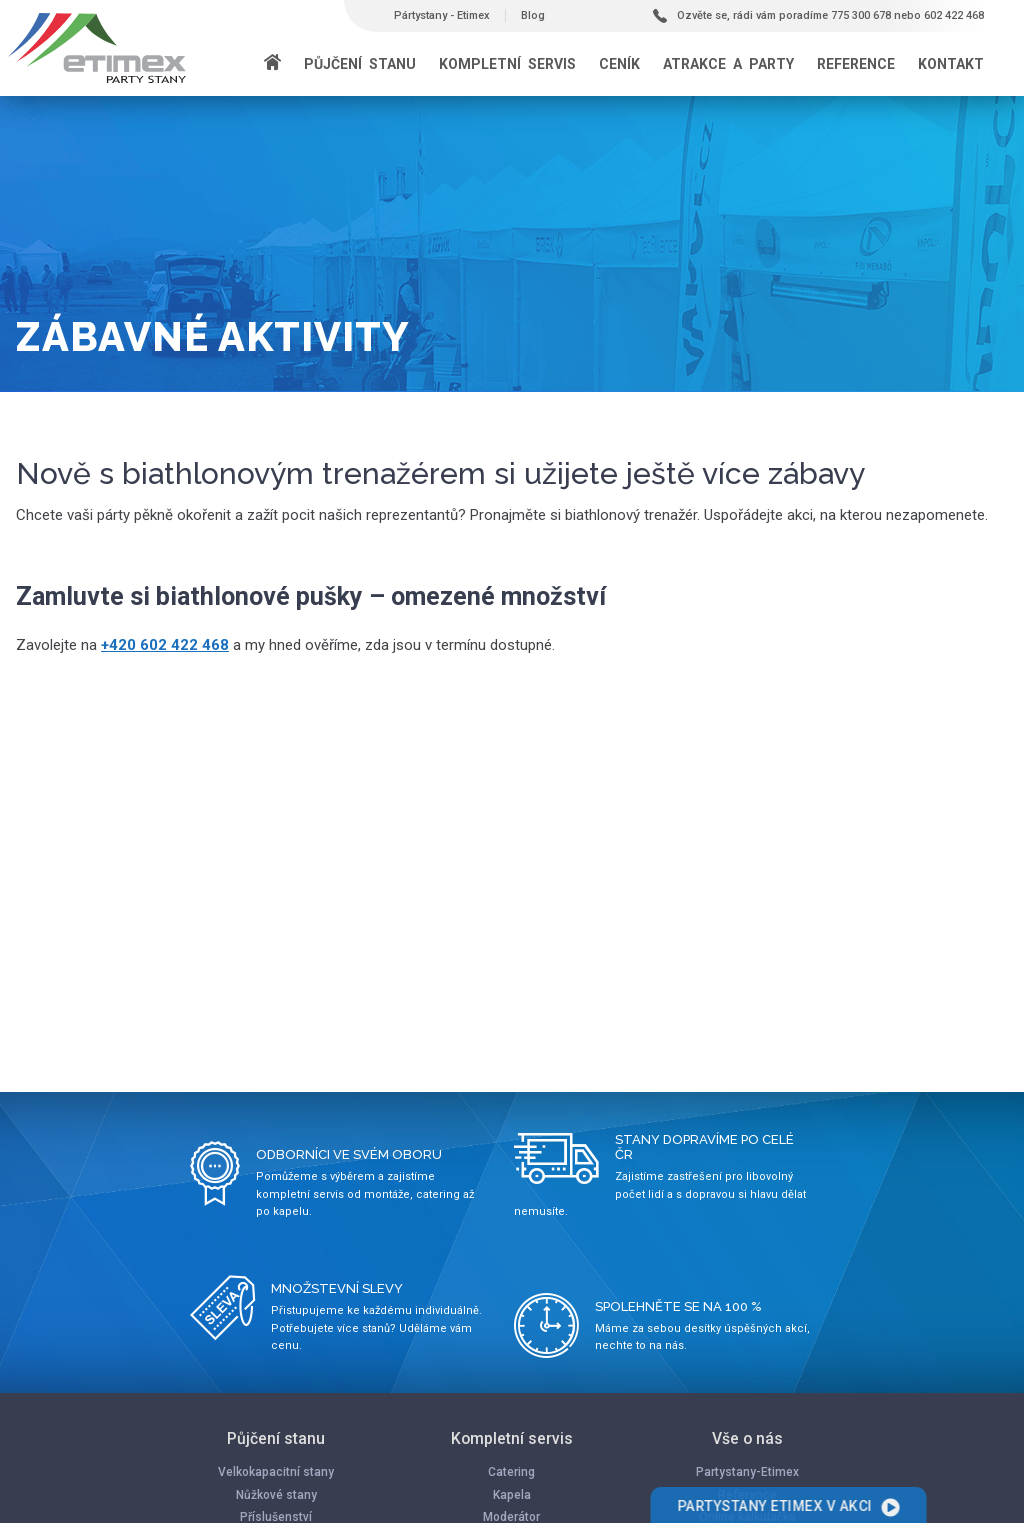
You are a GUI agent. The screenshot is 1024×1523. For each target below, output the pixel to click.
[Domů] (272, 64)
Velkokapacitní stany (276, 1472)
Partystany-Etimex (747, 1472)
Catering (511, 1472)
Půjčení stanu (360, 64)
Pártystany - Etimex (442, 15)
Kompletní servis (507, 64)
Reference (856, 64)
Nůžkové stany (276, 1495)
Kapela (512, 1495)
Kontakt (951, 64)
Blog (533, 15)
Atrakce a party (728, 64)
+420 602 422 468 (165, 645)
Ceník (619, 64)
